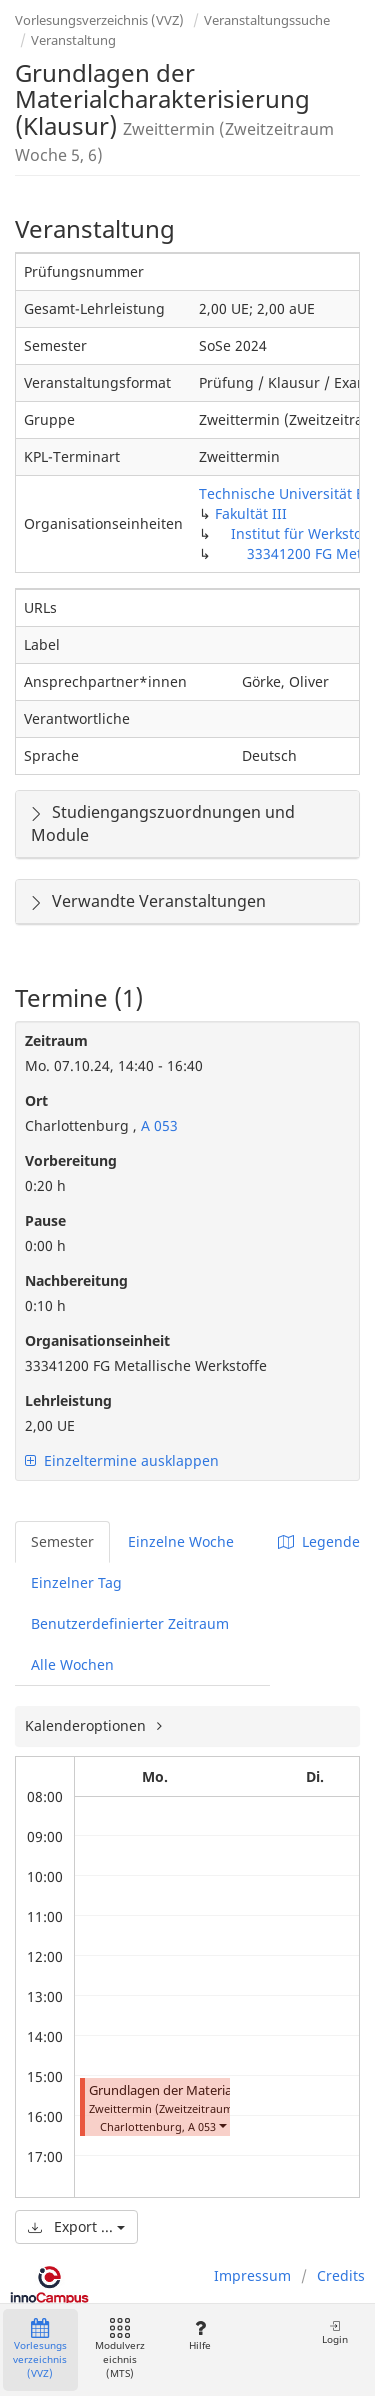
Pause (45, 1220)
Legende (319, 1541)
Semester (62, 1541)
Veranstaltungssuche (267, 20)
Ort (36, 1100)
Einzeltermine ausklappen (122, 1460)
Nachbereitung (76, 1280)
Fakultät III (251, 513)
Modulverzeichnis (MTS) (120, 2349)
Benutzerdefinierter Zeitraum (130, 1623)
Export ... (76, 2226)
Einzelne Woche (181, 1541)
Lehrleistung (68, 1400)
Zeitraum (56, 1040)
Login (335, 2332)
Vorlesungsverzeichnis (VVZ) (99, 20)
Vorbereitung (71, 1160)
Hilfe (199, 2335)
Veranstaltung (73, 40)
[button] (222, 2124)
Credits (341, 2275)
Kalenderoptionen (87, 1725)
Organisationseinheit (97, 1340)
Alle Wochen (72, 1664)
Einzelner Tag (76, 1582)
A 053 (157, 1125)
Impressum (252, 2275)
